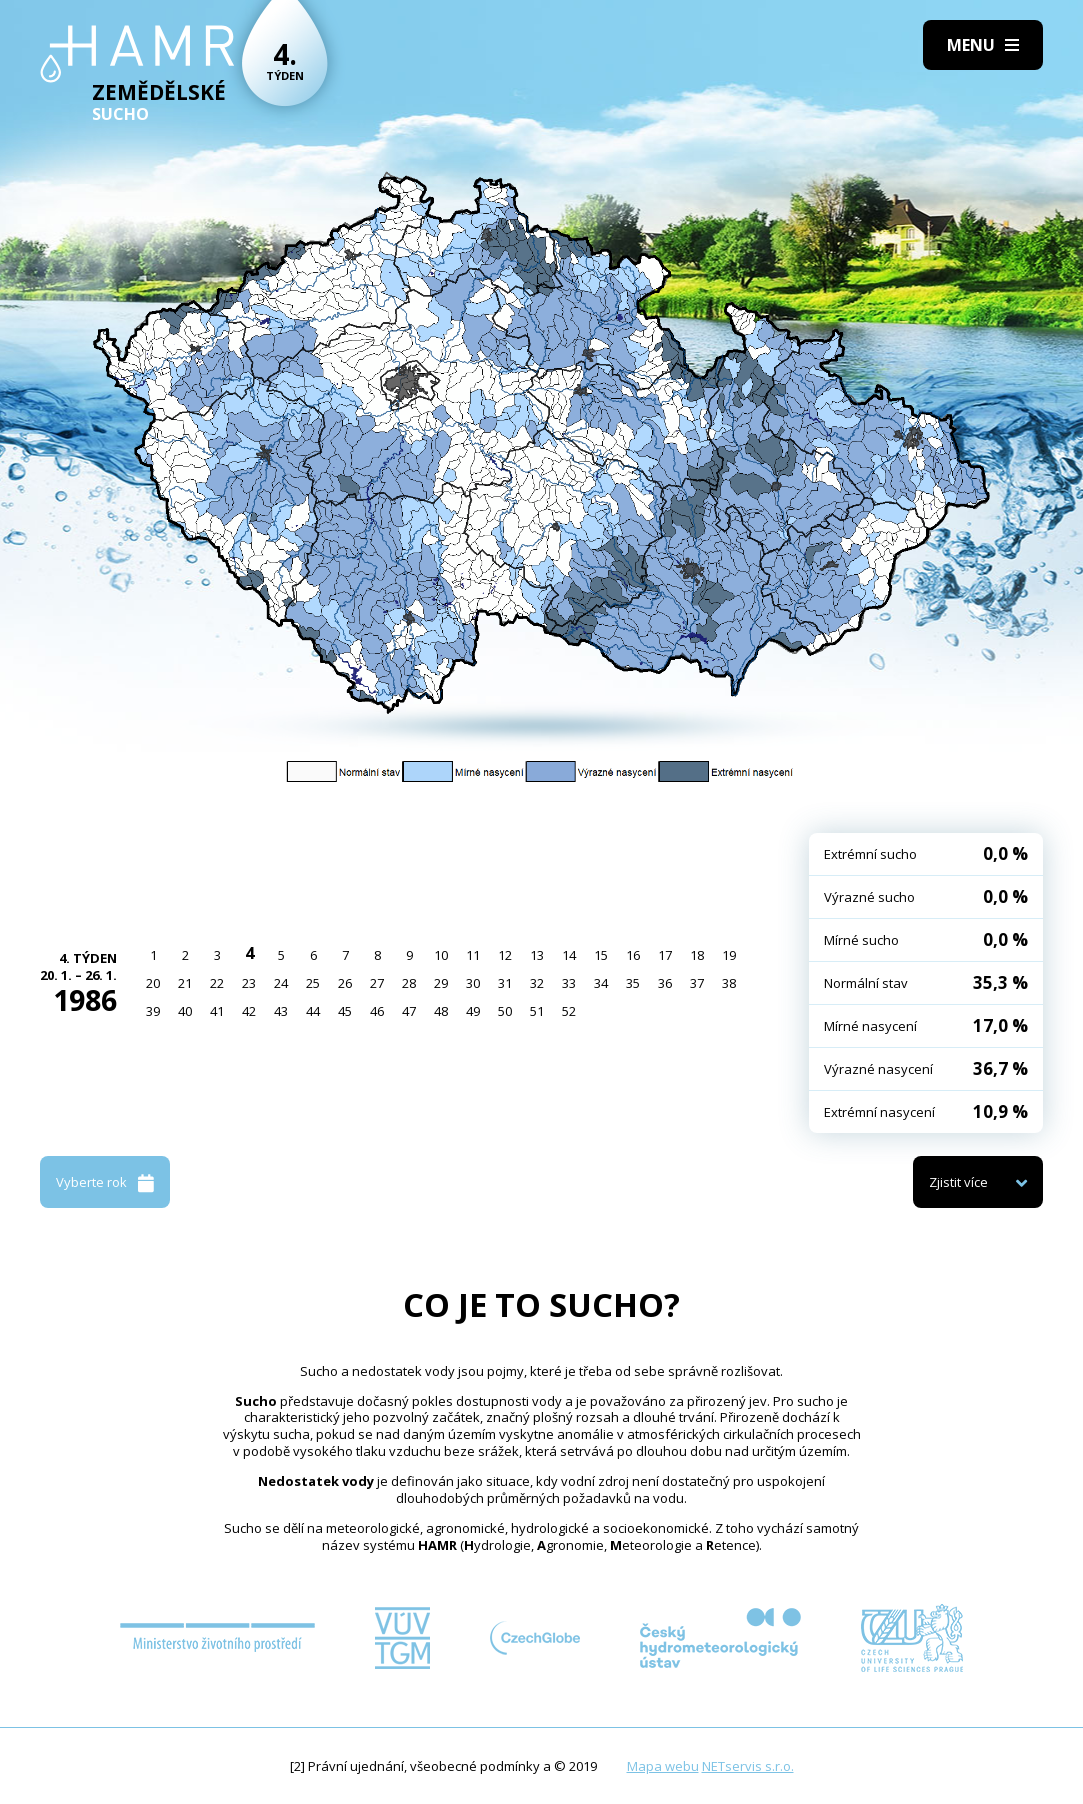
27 (377, 983)
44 (313, 1011)
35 (633, 983)
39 (153, 1011)
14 (569, 955)
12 (505, 955)
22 (217, 983)
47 (409, 1011)
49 (473, 1011)
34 (601, 983)
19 (729, 955)
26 (345, 983)
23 (249, 983)
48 (441, 1011)
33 (569, 983)
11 (473, 955)
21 (185, 983)
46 (377, 1011)
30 (473, 983)
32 (537, 983)
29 (441, 983)
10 (441, 955)
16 (633, 955)
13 (537, 955)
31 (505, 983)
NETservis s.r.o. (748, 1766)
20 (153, 983)
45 (345, 1011)
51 (537, 1011)
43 (281, 1011)
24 (281, 983)
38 (729, 983)
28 (409, 983)
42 (249, 1011)
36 (665, 983)
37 (697, 983)
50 (505, 1011)
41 (217, 1011)
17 (665, 955)
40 (185, 1011)
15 (601, 955)
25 (313, 983)
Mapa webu (663, 1766)
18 (697, 955)
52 (569, 1011)
